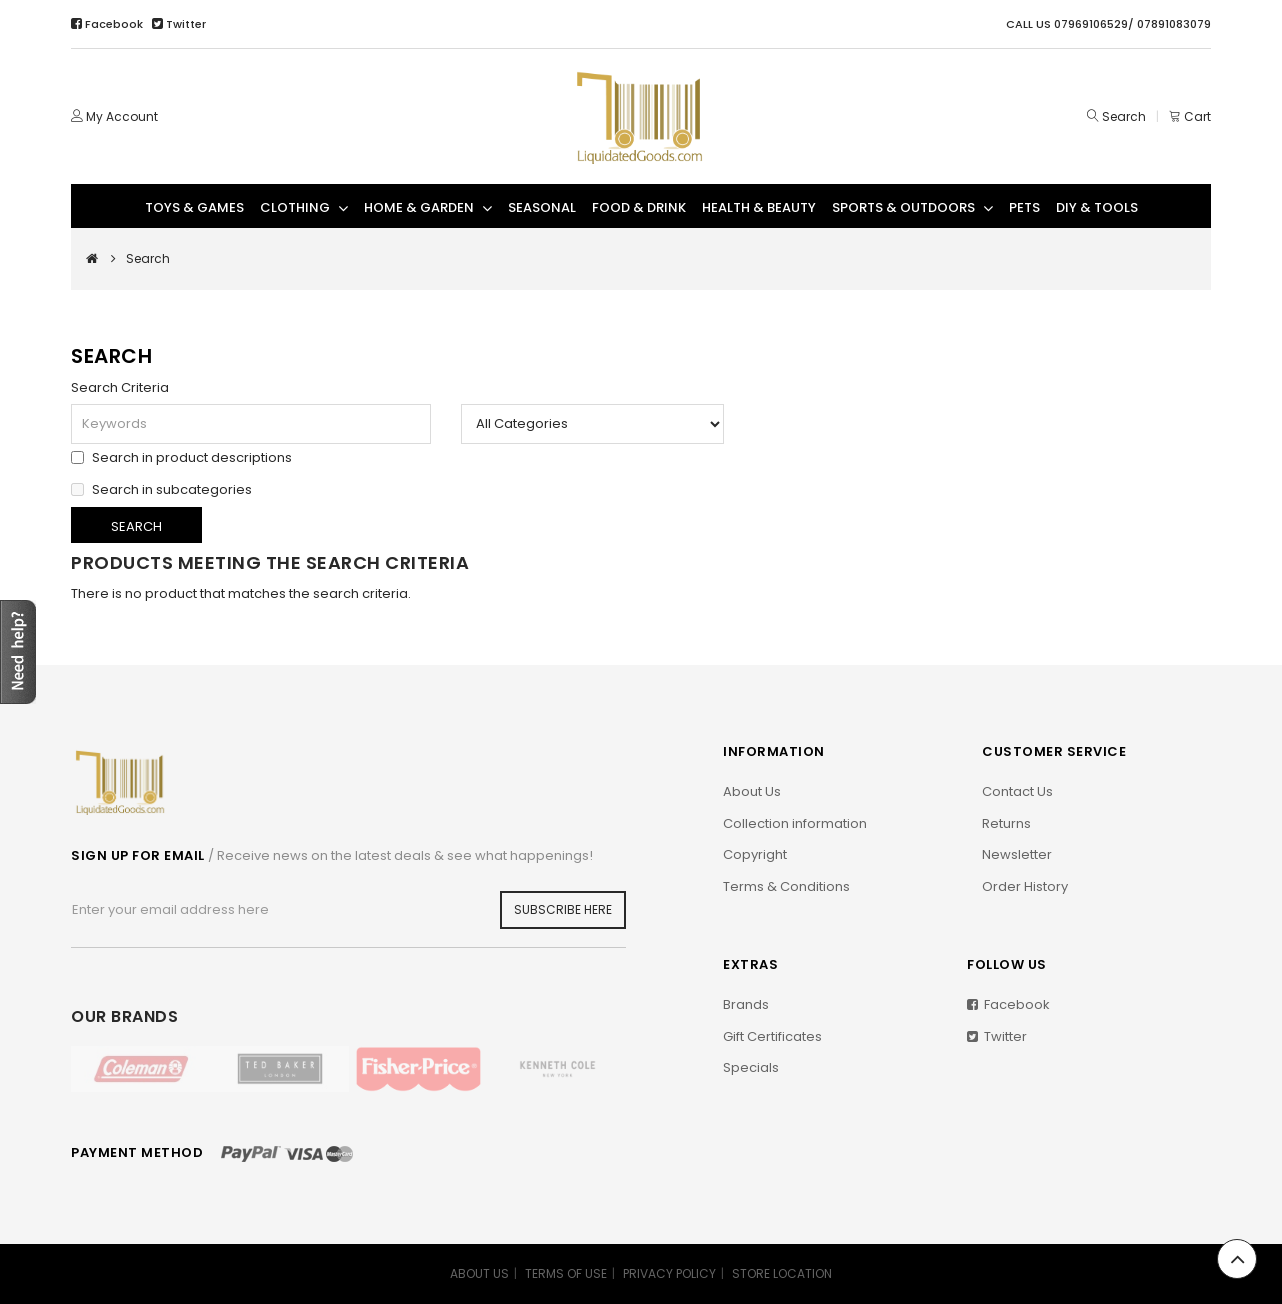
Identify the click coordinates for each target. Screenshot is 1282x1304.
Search (1124, 116)
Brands (746, 1004)
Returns (1006, 823)
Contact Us (1017, 791)
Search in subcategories (161, 488)
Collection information (795, 823)
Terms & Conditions (786, 886)
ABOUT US (479, 1273)
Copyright (755, 854)
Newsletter (1017, 854)
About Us (752, 791)
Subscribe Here (563, 909)
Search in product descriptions (181, 456)
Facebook (108, 24)
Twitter (179, 24)
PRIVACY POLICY (669, 1273)
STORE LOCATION (782, 1273)
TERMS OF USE (566, 1273)
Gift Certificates (772, 1036)
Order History (1025, 886)
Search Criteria (120, 387)
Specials (751, 1067)
